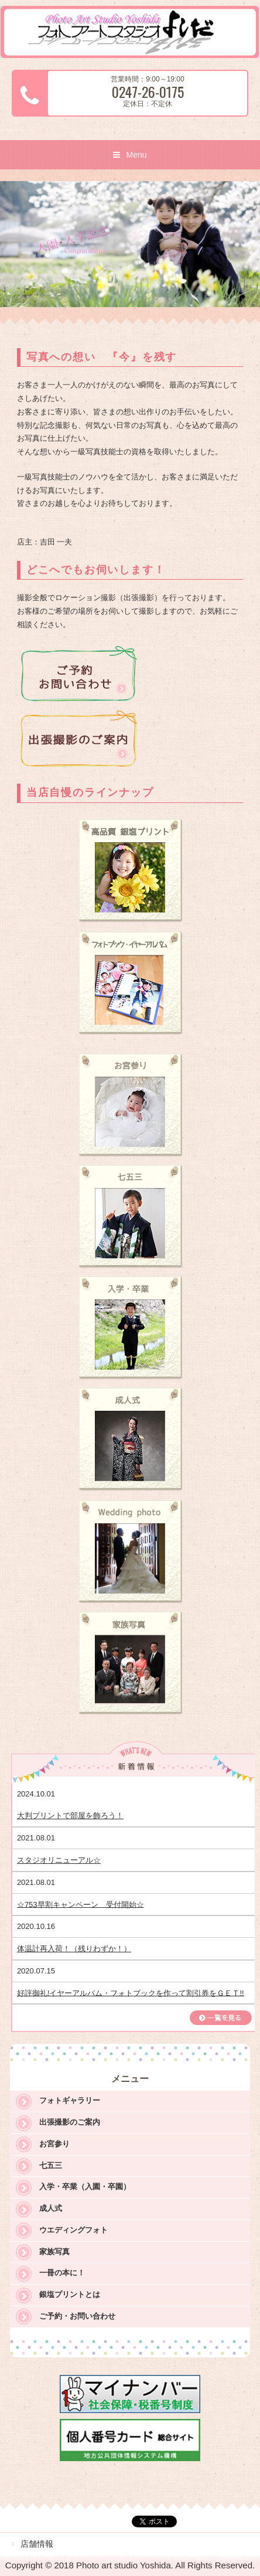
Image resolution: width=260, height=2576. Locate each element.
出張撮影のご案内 (69, 2122)
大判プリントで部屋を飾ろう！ (70, 1815)
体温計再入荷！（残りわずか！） (74, 1948)
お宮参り (54, 2143)
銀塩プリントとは (69, 2294)
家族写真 (54, 2251)
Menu (136, 154)
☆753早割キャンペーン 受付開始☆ (80, 1904)
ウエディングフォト (73, 2229)
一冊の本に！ (62, 2272)
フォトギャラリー (69, 2100)
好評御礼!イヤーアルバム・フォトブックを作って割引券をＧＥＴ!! (130, 1992)
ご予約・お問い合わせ (77, 2316)
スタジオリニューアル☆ (59, 1860)
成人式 (50, 2208)
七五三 (50, 2165)
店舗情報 (36, 2543)
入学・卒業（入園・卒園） (85, 2186)
